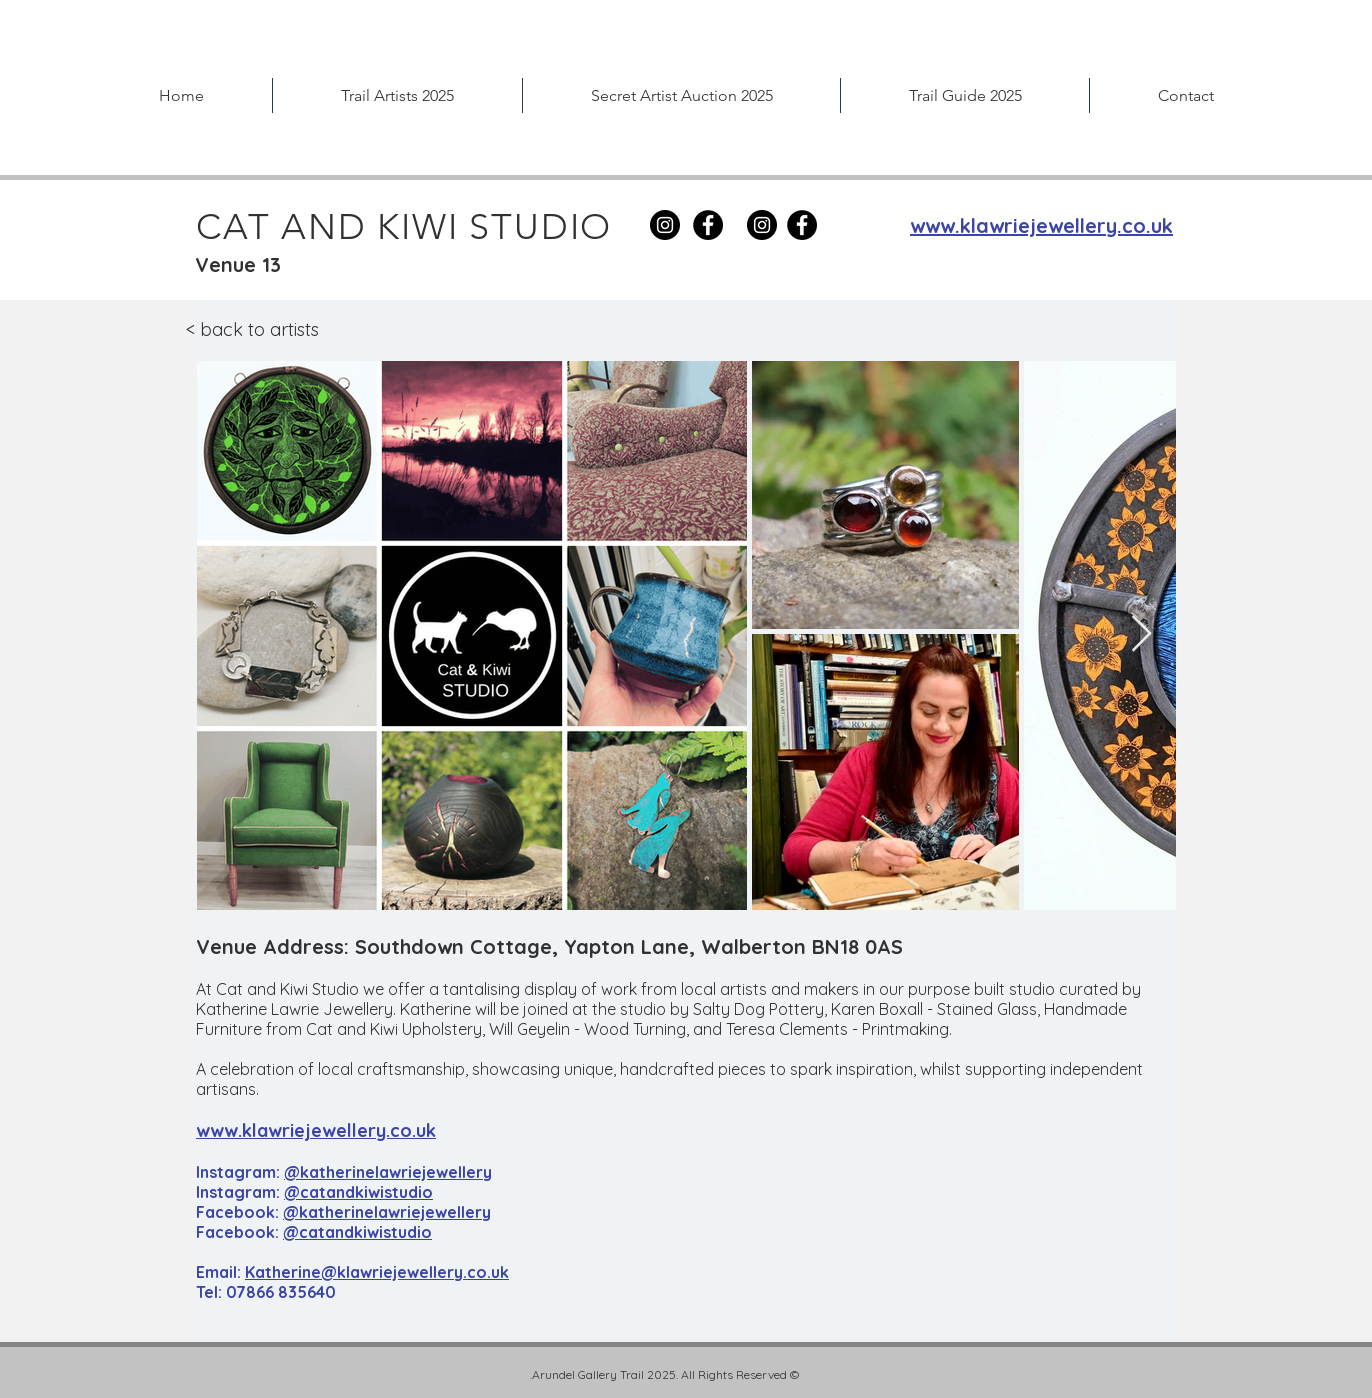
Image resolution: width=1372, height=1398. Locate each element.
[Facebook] (708, 225)
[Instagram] (762, 225)
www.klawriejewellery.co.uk (316, 1130)
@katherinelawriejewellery (388, 1172)
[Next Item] (1141, 634)
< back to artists (252, 329)
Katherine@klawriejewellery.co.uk (377, 1272)
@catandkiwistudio (358, 1192)
